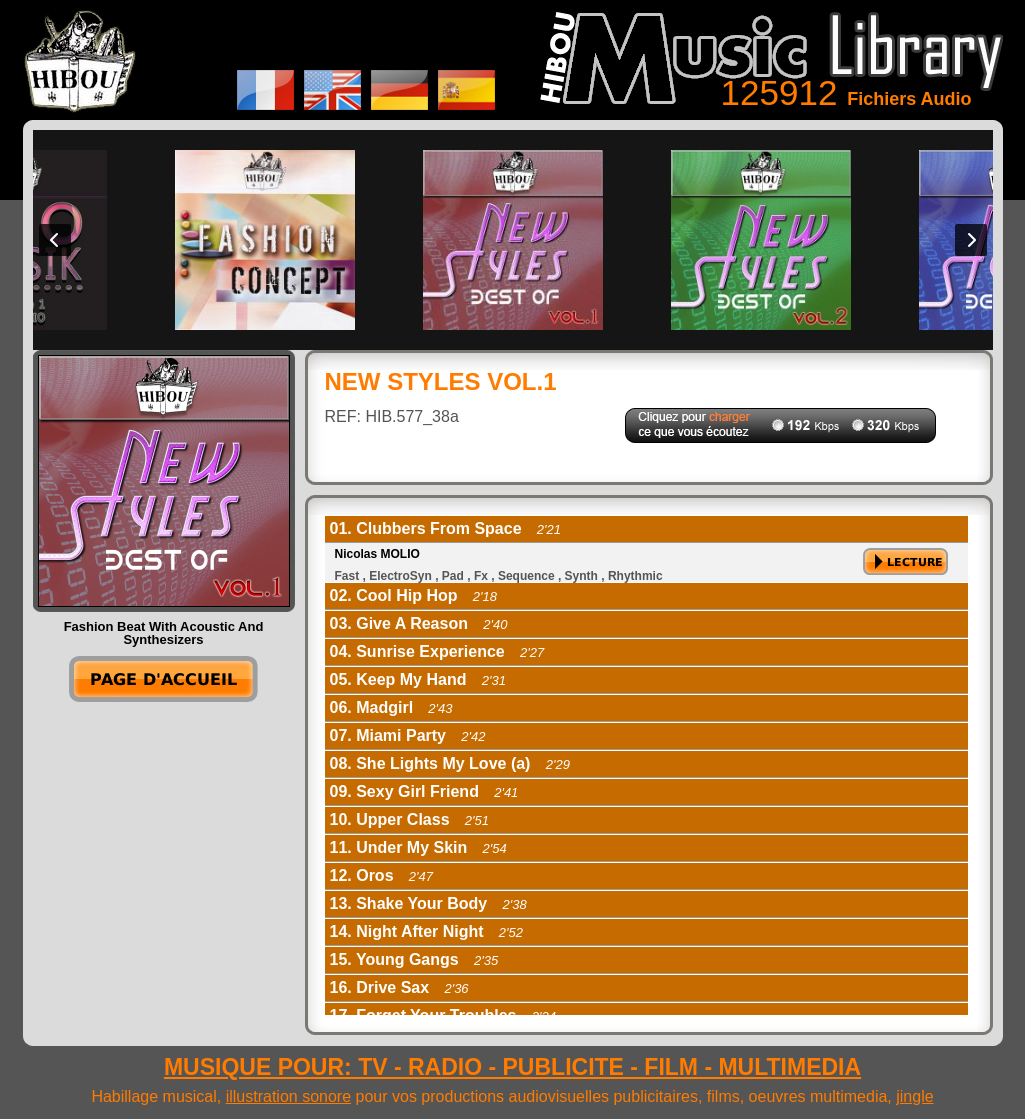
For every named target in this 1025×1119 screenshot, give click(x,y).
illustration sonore (288, 1096)
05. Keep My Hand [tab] (418, 679)
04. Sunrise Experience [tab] (437, 651)
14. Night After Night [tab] (427, 931)
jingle (914, 1096)
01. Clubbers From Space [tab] (446, 528)
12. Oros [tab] (382, 875)
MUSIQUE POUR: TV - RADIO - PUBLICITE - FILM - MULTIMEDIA (512, 1067)
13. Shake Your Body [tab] (428, 903)
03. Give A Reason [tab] (419, 623)
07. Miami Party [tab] (408, 735)
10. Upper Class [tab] (410, 819)
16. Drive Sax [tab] (399, 987)
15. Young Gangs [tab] (414, 959)
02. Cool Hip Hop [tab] (413, 595)
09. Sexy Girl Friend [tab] (424, 791)
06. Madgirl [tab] (391, 707)
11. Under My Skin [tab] (418, 847)
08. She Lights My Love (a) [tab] (450, 763)
